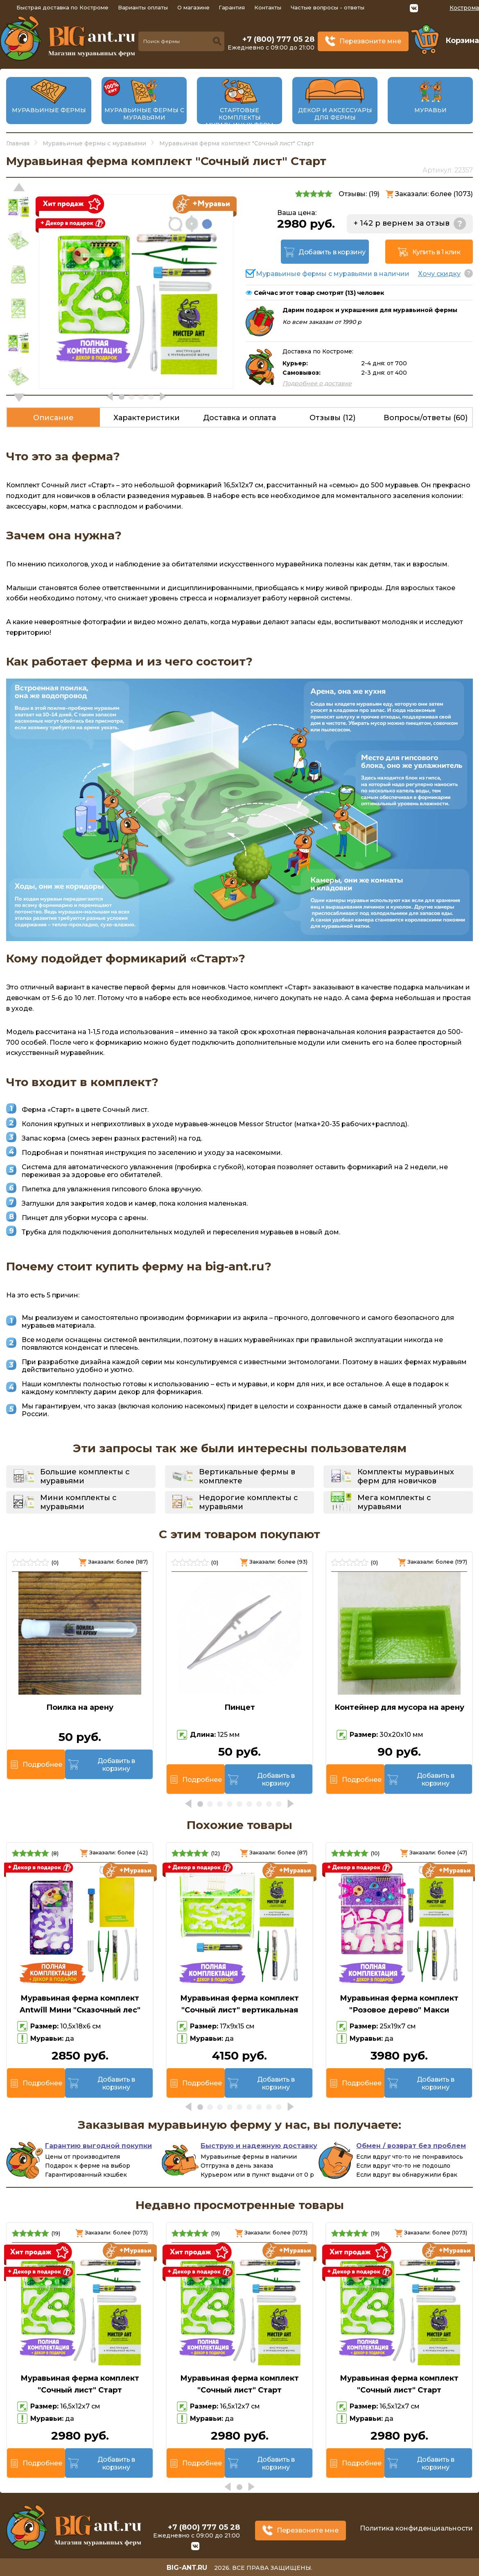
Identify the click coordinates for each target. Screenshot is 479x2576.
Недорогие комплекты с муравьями (248, 1502)
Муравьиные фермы (49, 110)
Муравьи (430, 110)
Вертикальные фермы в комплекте (247, 1476)
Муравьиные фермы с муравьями (144, 113)
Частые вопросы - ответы (327, 7)
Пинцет (239, 1707)
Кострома (464, 7)
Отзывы (332, 417)
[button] (19, 398)
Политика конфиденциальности (416, 2528)
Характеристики (146, 417)
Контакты (267, 7)
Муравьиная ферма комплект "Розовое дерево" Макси (399, 2004)
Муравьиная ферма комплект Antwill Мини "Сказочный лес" (80, 2004)
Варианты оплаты (143, 7)
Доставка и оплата (239, 417)
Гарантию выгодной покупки (98, 2146)
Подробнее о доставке (317, 383)
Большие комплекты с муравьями (85, 1476)
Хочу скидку (439, 274)
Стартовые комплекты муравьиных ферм (239, 117)
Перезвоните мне (370, 41)
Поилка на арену (79, 1707)
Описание (53, 417)
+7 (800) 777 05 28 (278, 39)
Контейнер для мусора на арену (399, 1707)
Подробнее (42, 1764)
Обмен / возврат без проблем (411, 2146)
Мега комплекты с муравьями (394, 1502)
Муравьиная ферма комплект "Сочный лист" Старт (79, 2384)
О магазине (193, 7)
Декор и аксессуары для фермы (335, 113)
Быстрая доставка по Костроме (62, 7)
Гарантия (232, 7)
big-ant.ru (187, 2567)
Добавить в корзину (332, 252)
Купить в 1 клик (436, 252)
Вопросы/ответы (426, 417)
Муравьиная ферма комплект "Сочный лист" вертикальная (239, 2004)
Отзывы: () (359, 194)
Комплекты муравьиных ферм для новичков (405, 1476)
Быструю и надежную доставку (259, 2146)
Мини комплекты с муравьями (78, 1502)
